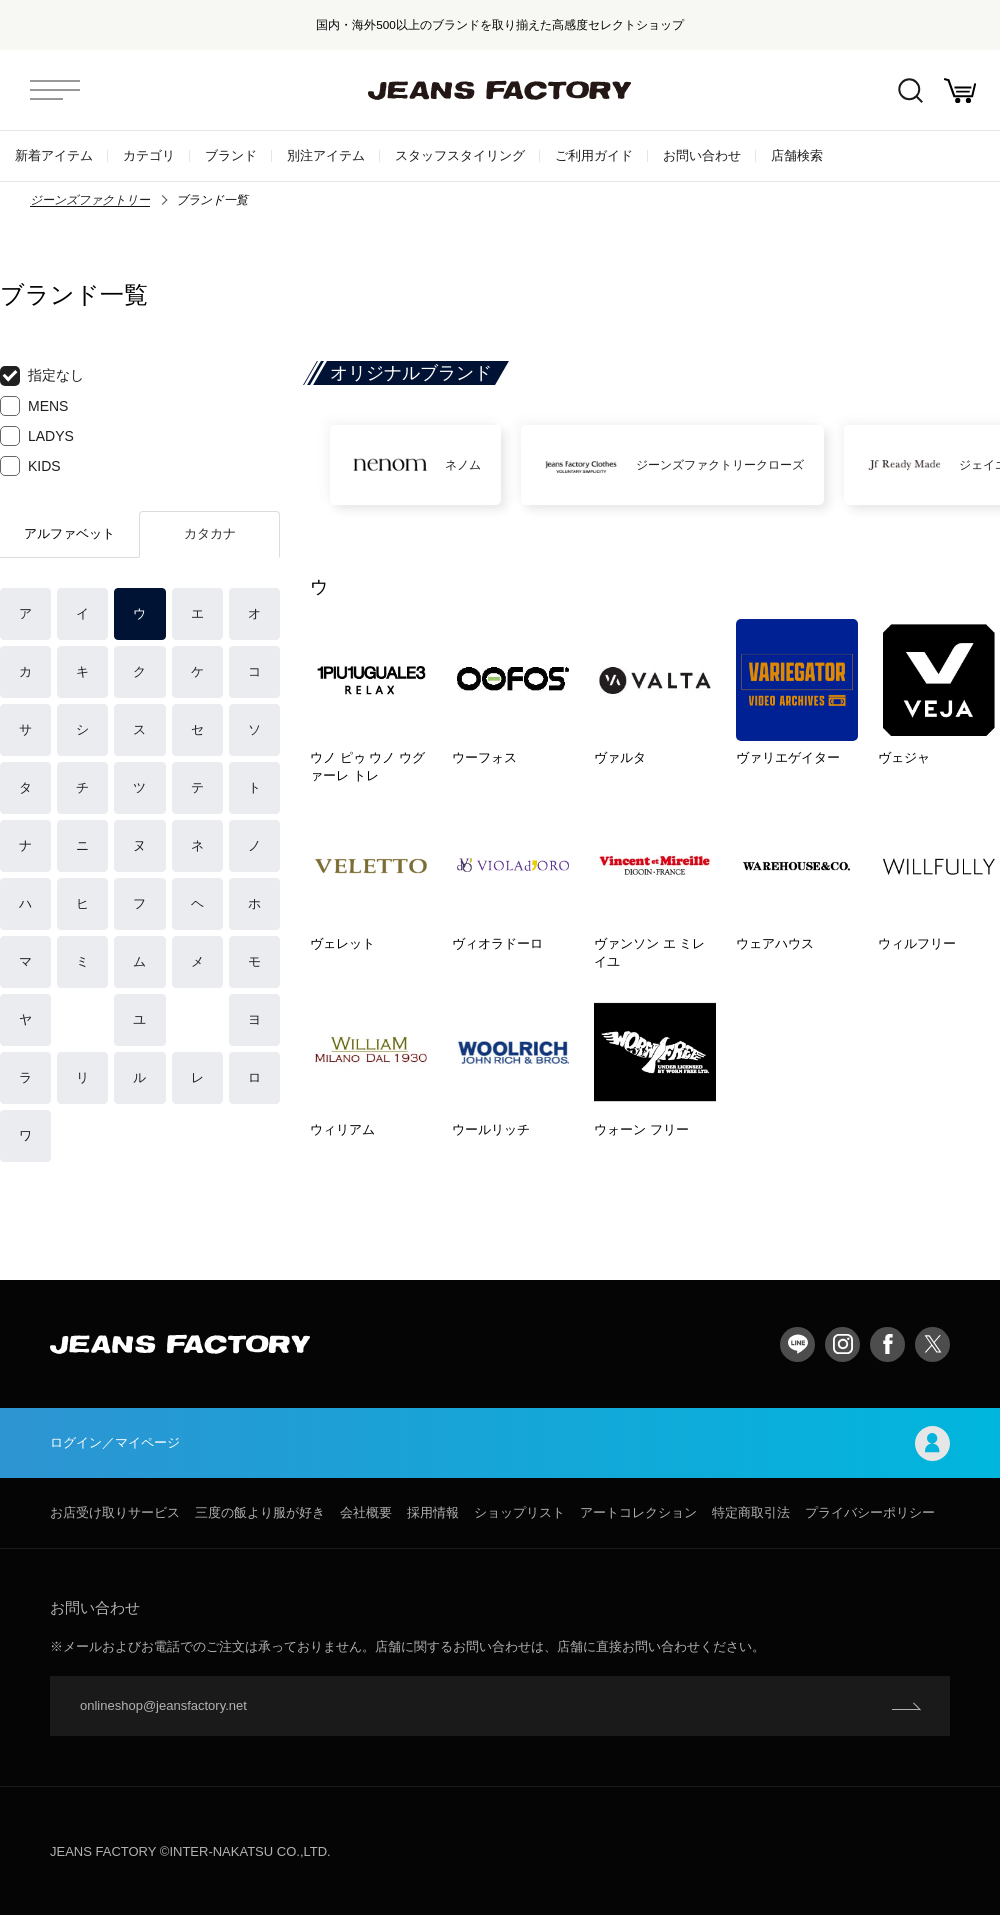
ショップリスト (519, 1512)
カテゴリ (149, 155)
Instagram (842, 1344)
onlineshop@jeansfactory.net (163, 1705)
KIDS (30, 466)
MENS (34, 406)
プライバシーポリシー (870, 1512)
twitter (932, 1344)
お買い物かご (960, 90)
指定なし (42, 376)
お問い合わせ (702, 155)
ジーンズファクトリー (90, 200)
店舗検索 (797, 155)
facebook (887, 1344)
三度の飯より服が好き (260, 1512)
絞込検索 (910, 90)
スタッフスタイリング (460, 155)
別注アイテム (326, 155)
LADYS (37, 436)
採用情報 (433, 1512)
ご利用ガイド (594, 155)
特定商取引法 (751, 1512)
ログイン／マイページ (500, 1443)
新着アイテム (54, 155)
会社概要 (366, 1512)
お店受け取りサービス (115, 1512)
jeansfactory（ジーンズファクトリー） (500, 90)
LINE (797, 1344)
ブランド (231, 155)
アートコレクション (638, 1512)
